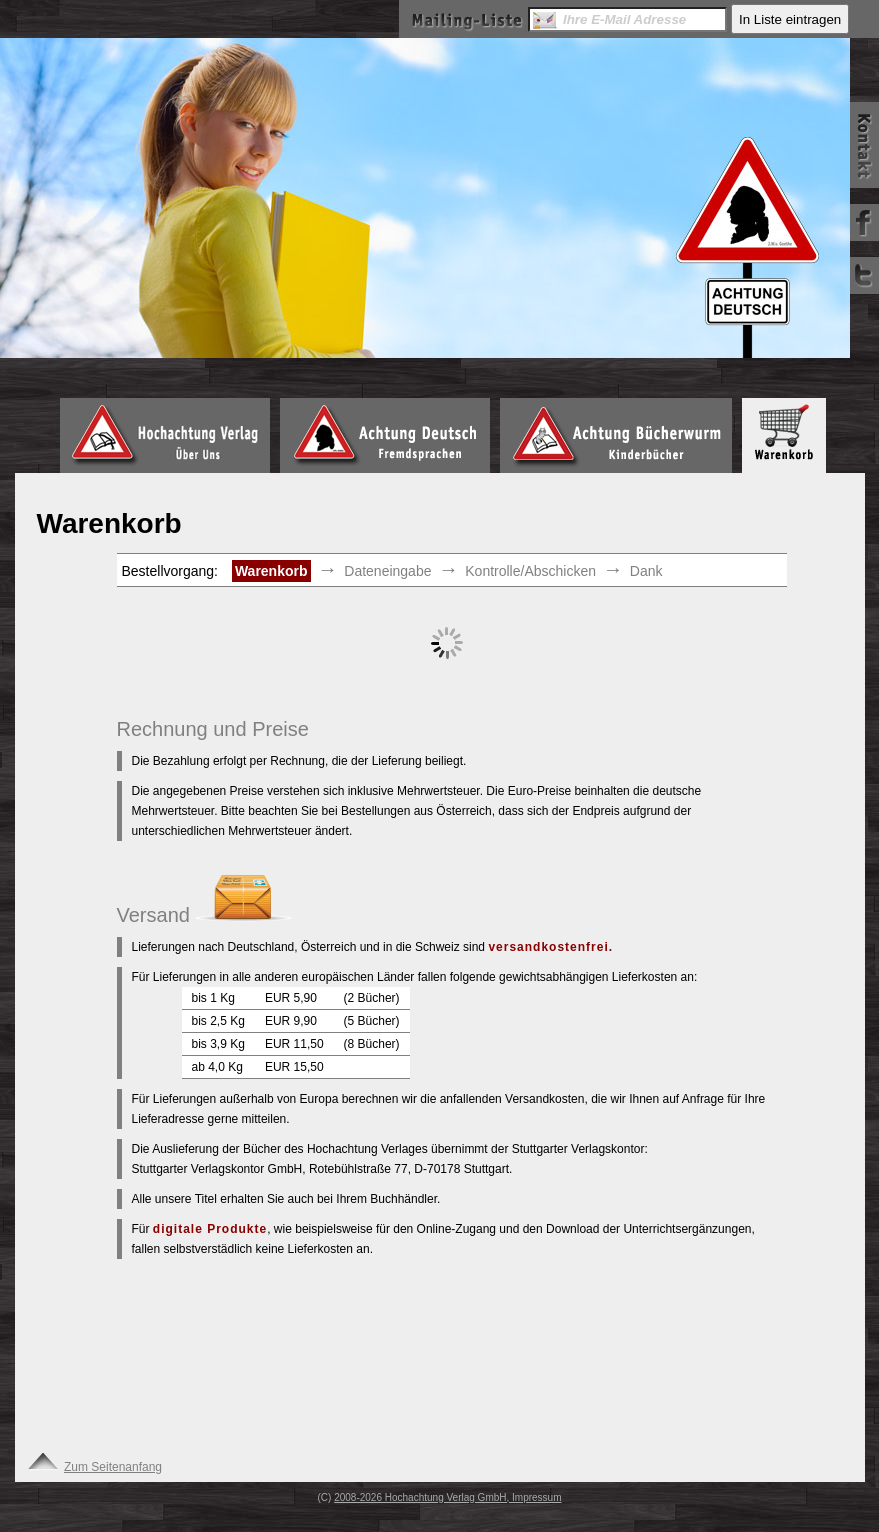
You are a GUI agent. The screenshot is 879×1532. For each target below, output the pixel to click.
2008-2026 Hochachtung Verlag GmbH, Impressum (447, 1497)
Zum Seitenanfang (94, 1467)
